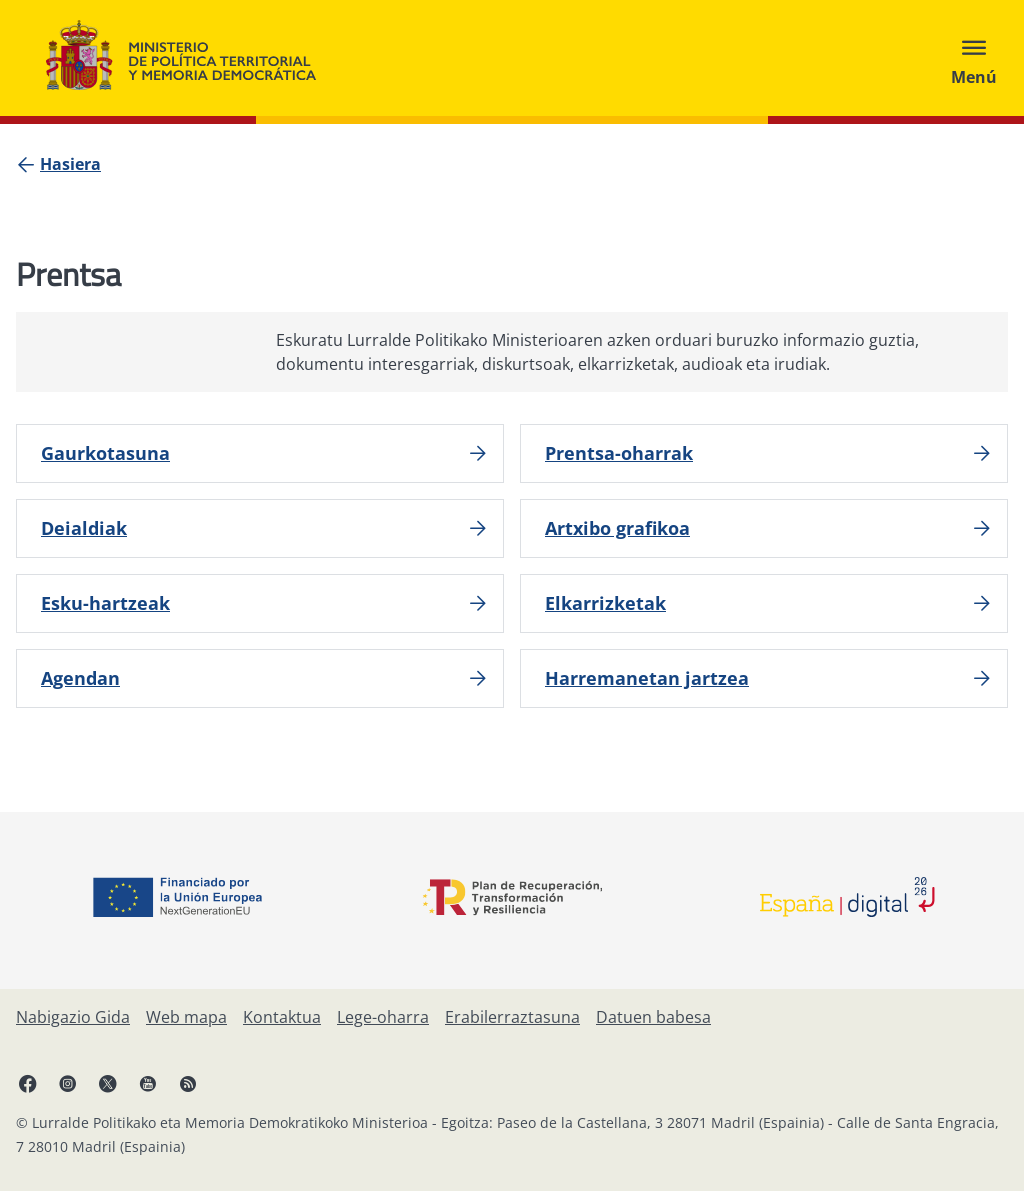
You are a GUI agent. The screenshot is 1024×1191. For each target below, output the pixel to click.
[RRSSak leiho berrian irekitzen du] (188, 1083)
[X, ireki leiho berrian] (108, 1083)
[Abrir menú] (974, 58)
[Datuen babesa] (653, 1017)
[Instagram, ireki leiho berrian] (68, 1083)
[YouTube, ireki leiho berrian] (148, 1083)
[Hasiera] (70, 164)
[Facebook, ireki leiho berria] (28, 1083)
